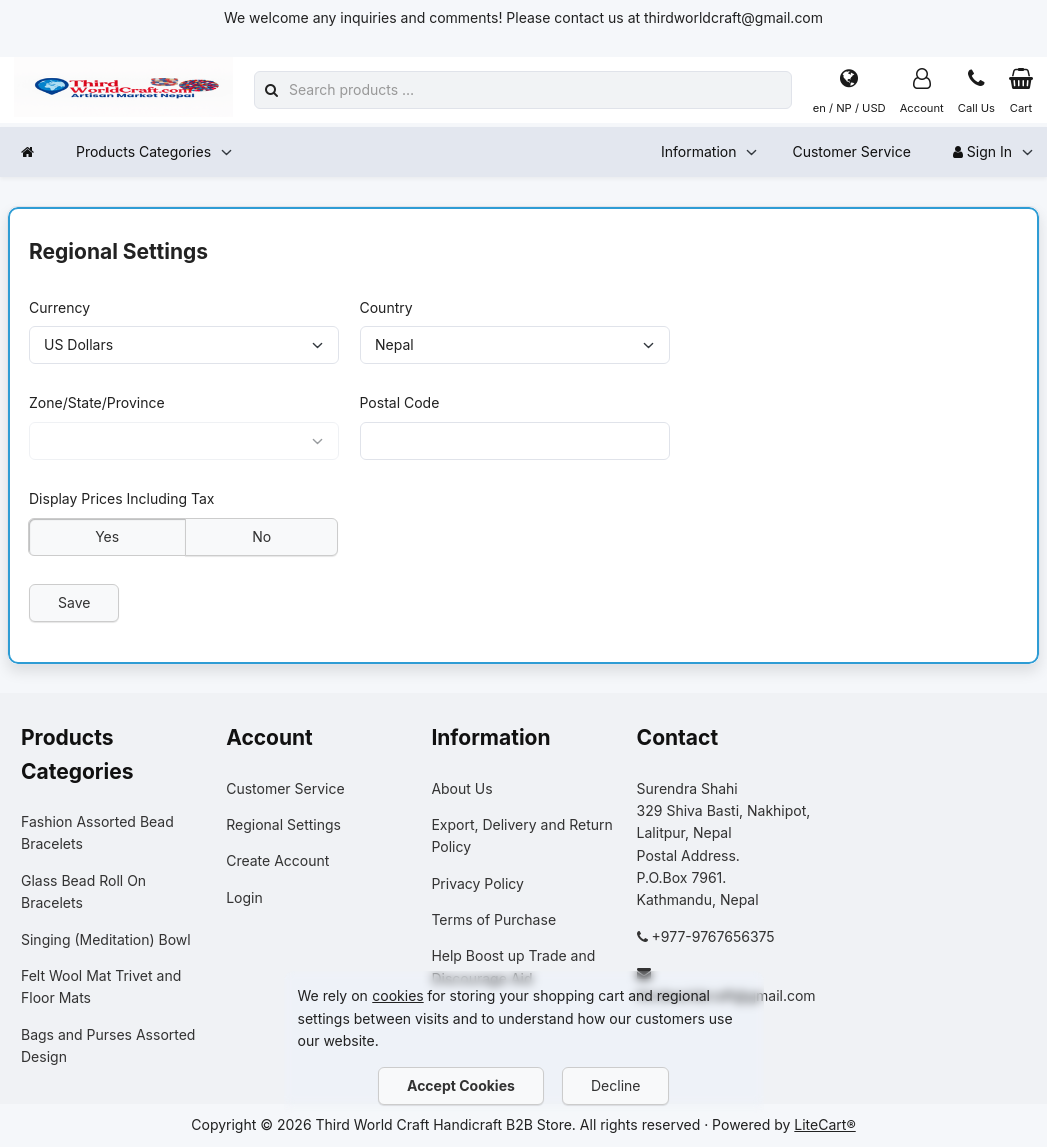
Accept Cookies (461, 1085)
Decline (615, 1085)
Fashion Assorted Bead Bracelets (97, 832)
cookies (397, 995)
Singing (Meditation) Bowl (106, 939)
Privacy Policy (477, 883)
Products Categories (143, 151)
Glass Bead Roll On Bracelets (83, 891)
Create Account (277, 860)
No (261, 535)
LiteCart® (824, 1124)
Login (244, 897)
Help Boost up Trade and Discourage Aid (513, 966)
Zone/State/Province (97, 402)
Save (74, 602)
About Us (461, 788)
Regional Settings (283, 824)
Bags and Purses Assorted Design (108, 1045)
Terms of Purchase (493, 919)
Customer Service (851, 151)
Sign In (982, 151)
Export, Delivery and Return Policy (521, 835)
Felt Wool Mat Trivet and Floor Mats (101, 986)
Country (386, 306)
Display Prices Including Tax (122, 498)
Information (698, 151)
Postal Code (400, 402)
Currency (59, 306)
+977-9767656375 (713, 936)
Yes (107, 535)
